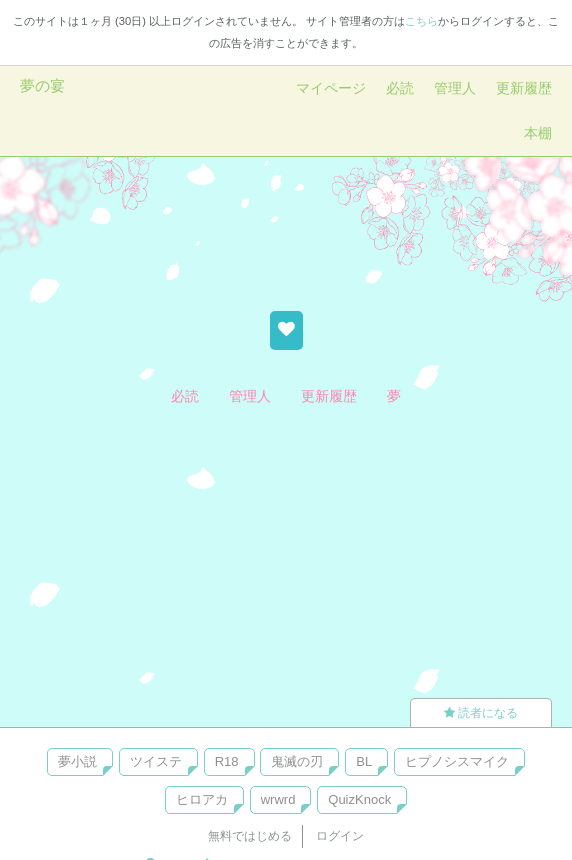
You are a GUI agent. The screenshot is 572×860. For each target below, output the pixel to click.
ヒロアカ (202, 799)
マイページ (331, 88)
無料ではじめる (250, 836)
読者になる (481, 713)
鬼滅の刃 (297, 761)
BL (364, 761)
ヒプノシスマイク (457, 761)
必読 (400, 88)
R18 (227, 761)
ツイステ (156, 761)
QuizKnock (359, 799)
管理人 (455, 88)
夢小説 (77, 761)
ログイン (340, 836)
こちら (421, 21)
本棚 (538, 133)
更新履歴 (524, 88)
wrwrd (278, 799)
